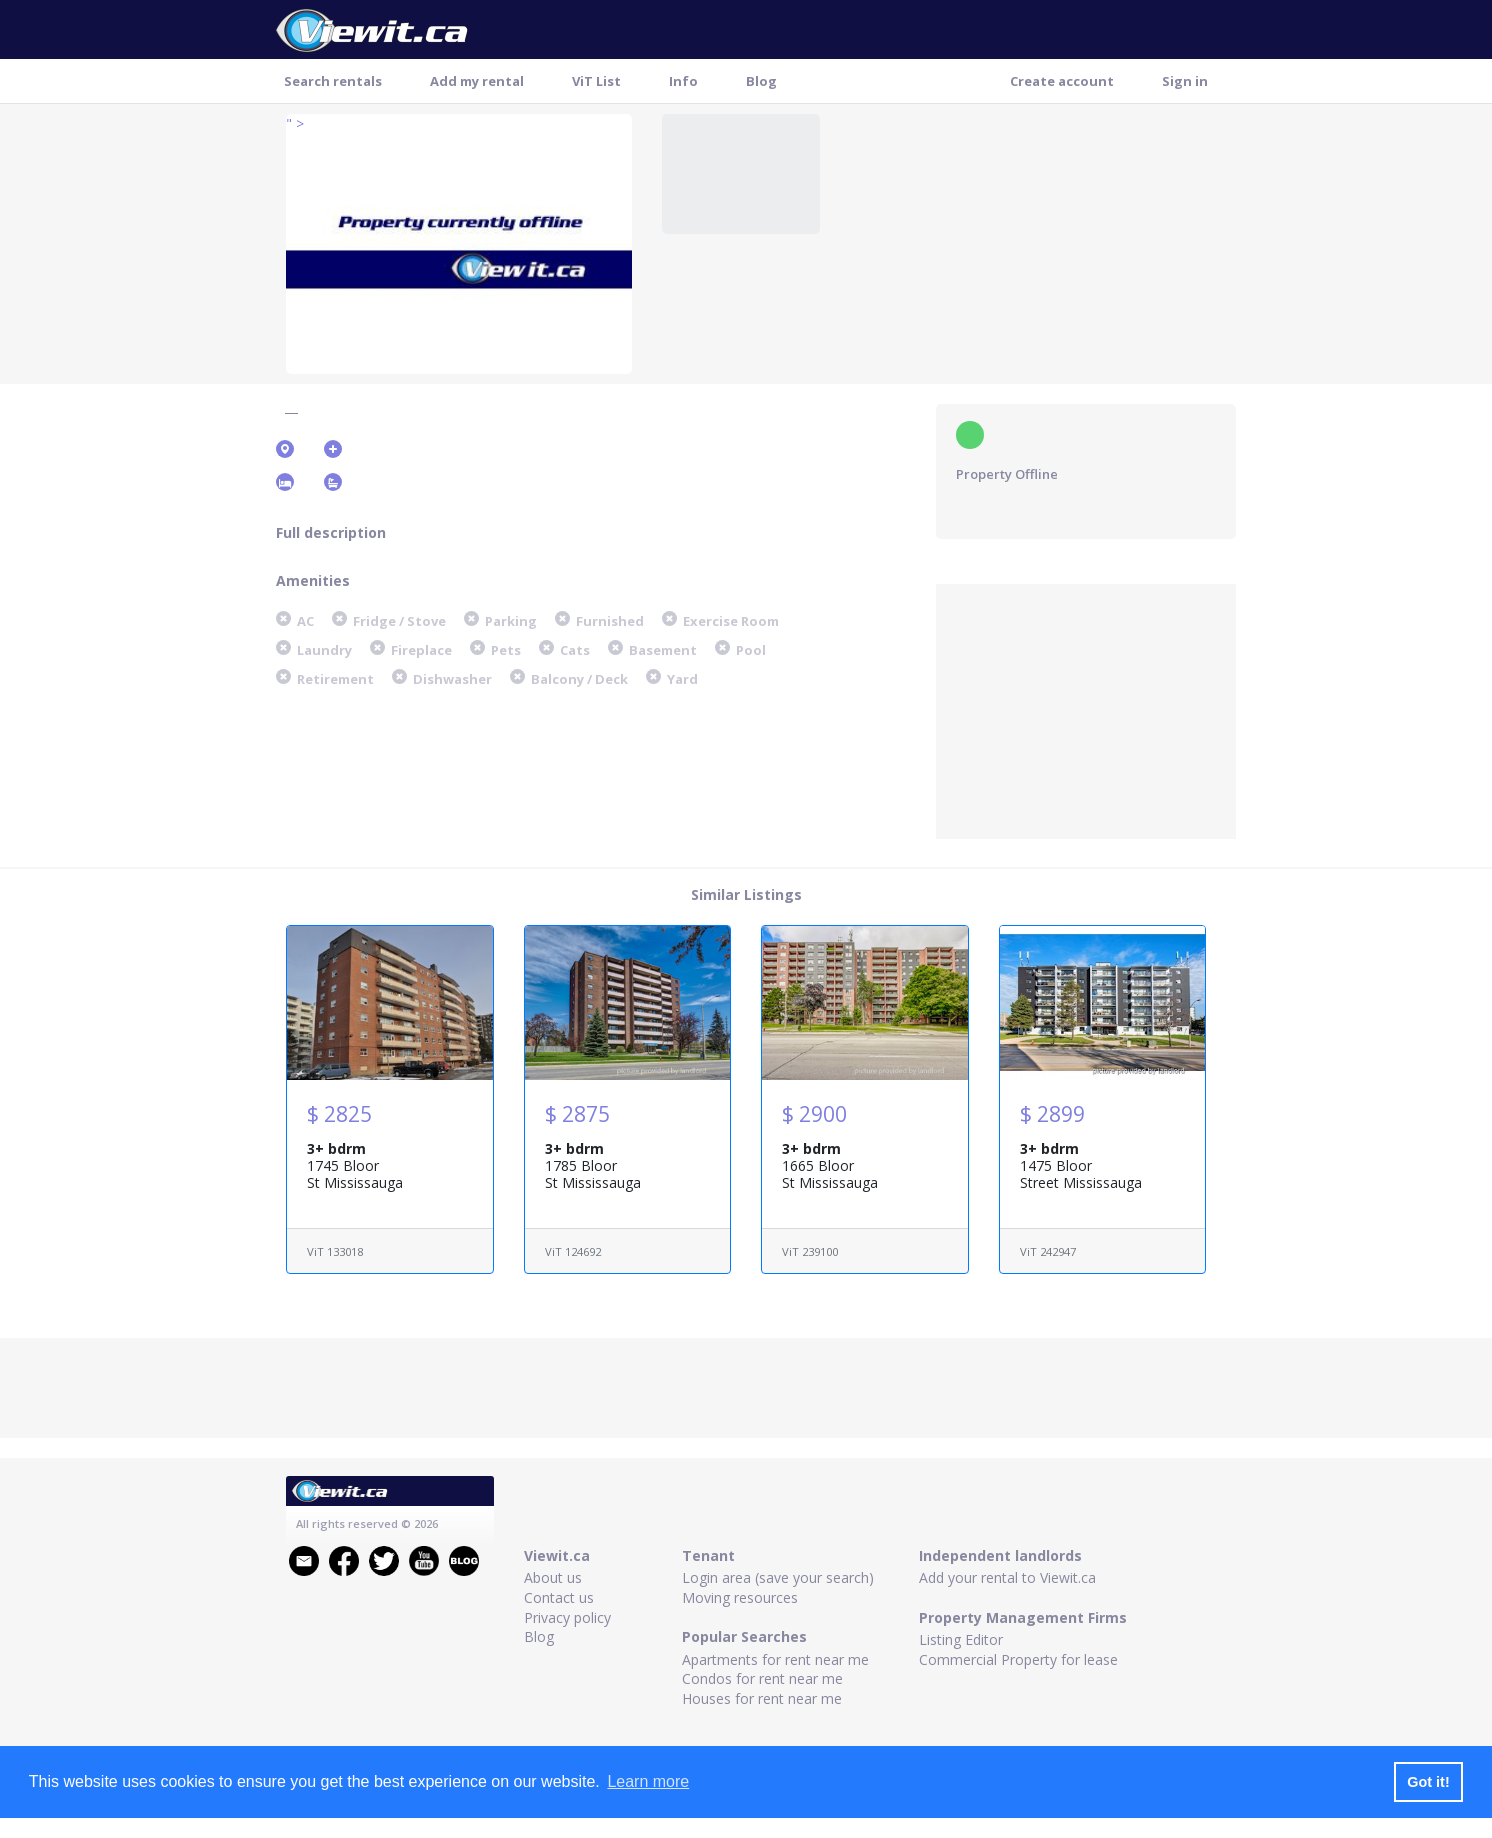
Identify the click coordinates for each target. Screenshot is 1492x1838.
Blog (761, 81)
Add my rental (477, 81)
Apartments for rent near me (775, 1659)
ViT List (596, 81)
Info (683, 81)
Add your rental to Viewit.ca (1007, 1577)
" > (295, 123)
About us (553, 1577)
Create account (1062, 81)
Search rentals (333, 81)
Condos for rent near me (762, 1678)
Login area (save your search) (778, 1577)
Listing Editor (961, 1639)
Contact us (559, 1597)
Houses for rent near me (762, 1698)
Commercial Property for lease (1018, 1659)
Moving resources (740, 1597)
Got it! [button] (1428, 1782)
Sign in (1185, 81)
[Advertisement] (1086, 709)
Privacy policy (567, 1617)
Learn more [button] (648, 1781)
